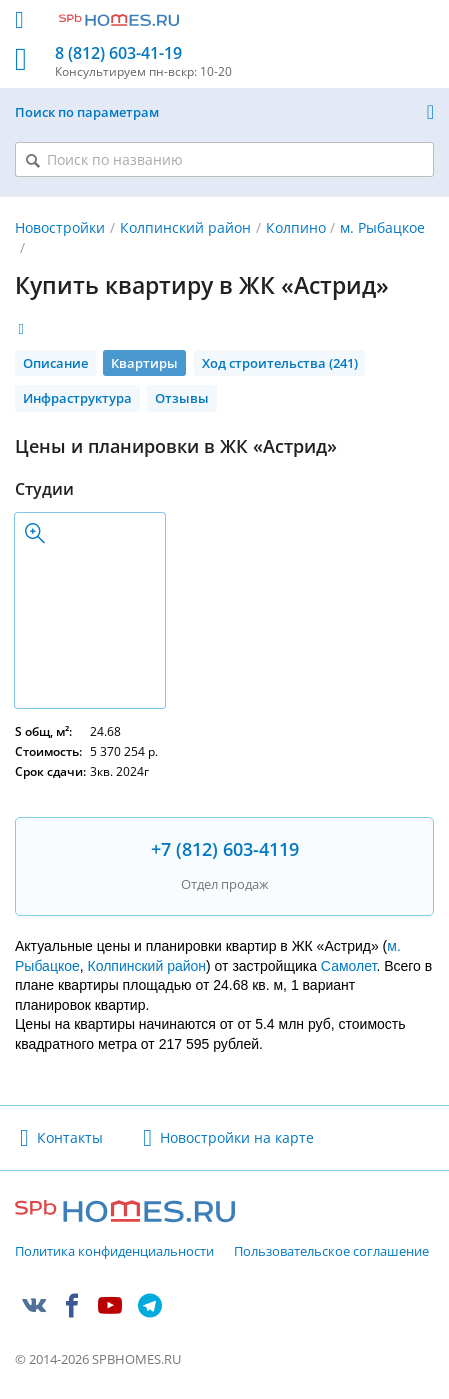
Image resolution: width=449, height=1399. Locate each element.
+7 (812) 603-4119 (225, 849)
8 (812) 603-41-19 (118, 53)
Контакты (70, 1137)
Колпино (296, 227)
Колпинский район (185, 227)
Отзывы (182, 398)
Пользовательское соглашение (331, 1252)
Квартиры (144, 363)
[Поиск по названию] (224, 159)
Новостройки (60, 227)
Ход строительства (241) (280, 363)
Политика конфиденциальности (114, 1252)
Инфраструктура (77, 398)
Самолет (349, 966)
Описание (55, 363)
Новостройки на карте (237, 1137)
